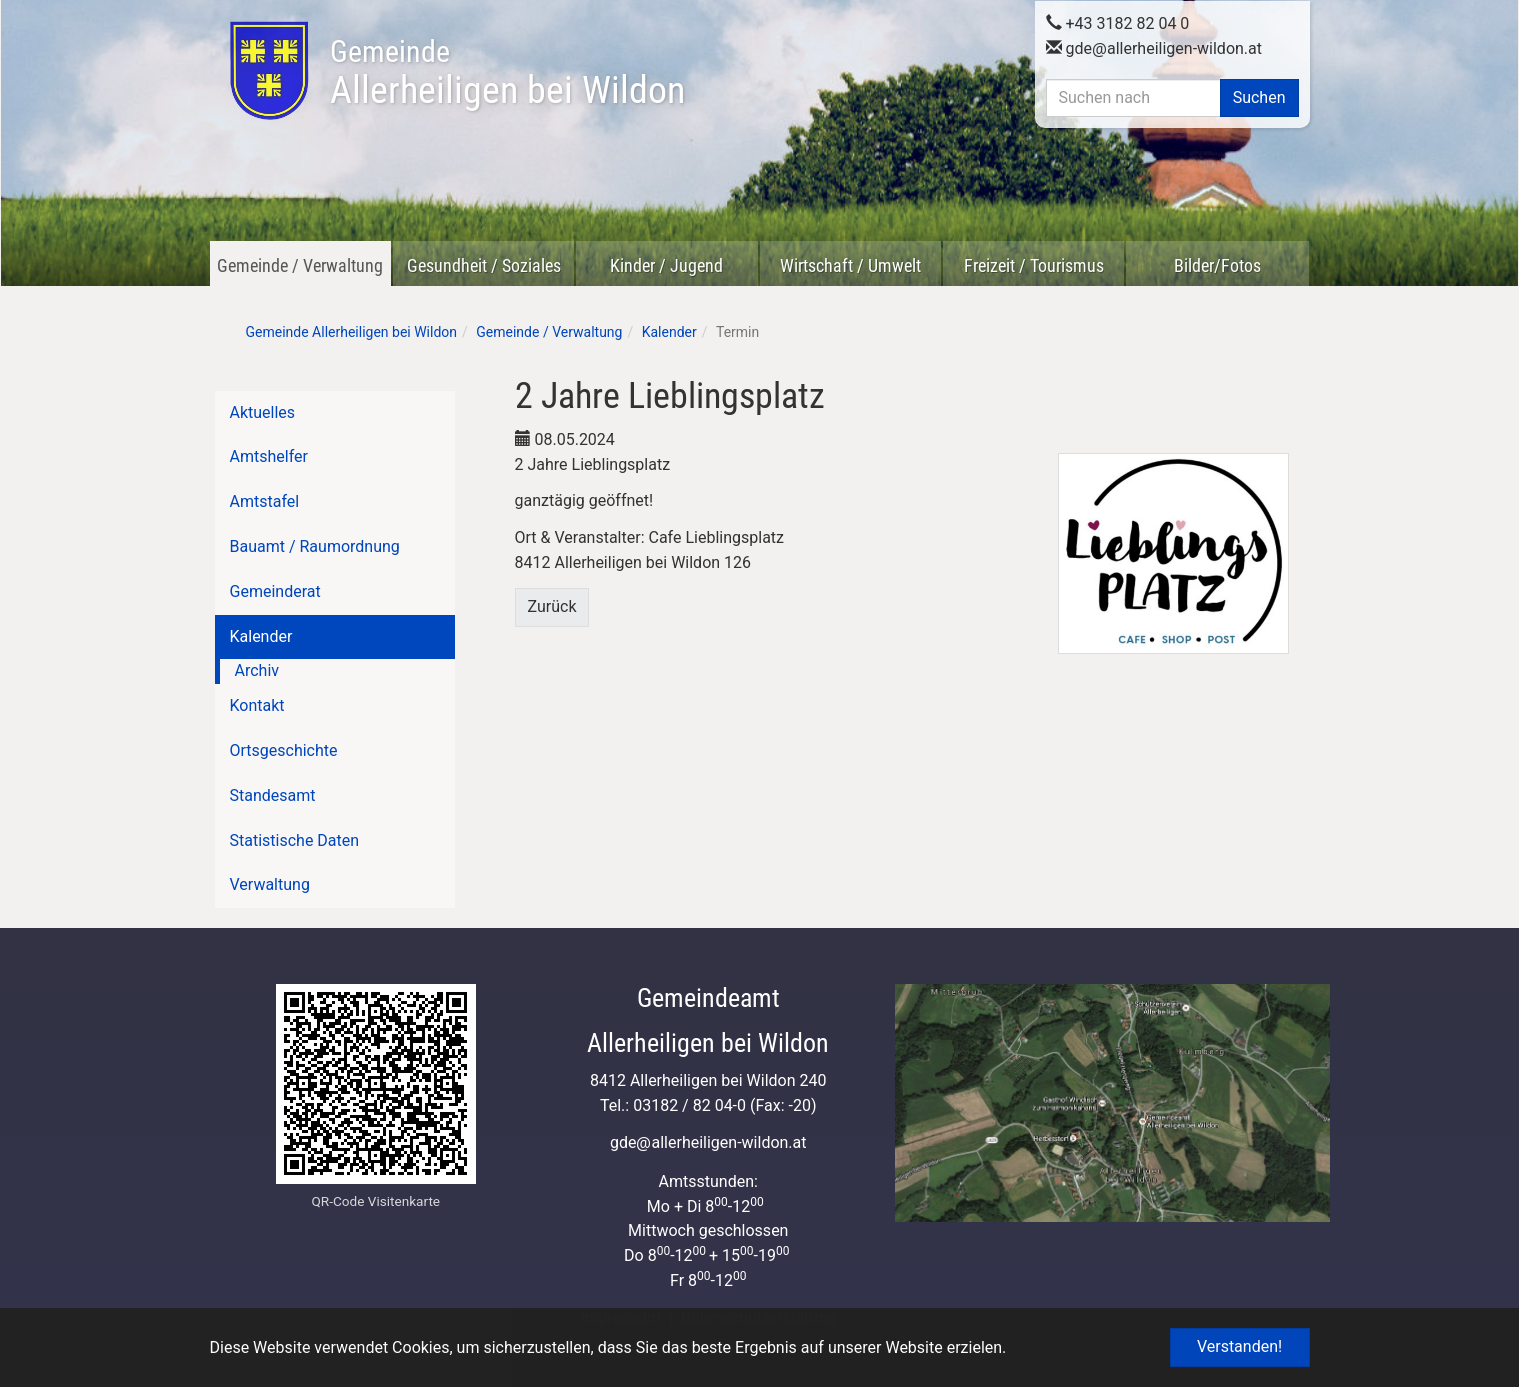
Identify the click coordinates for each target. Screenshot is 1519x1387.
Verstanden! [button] (1239, 1346)
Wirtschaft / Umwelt (850, 265)
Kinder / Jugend (666, 265)
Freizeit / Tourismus (1034, 265)
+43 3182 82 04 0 (1118, 21)
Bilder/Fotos (1217, 265)
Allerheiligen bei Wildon (507, 73)
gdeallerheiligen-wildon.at (1154, 46)
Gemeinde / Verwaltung (300, 265)
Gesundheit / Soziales (484, 265)
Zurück (552, 606)
